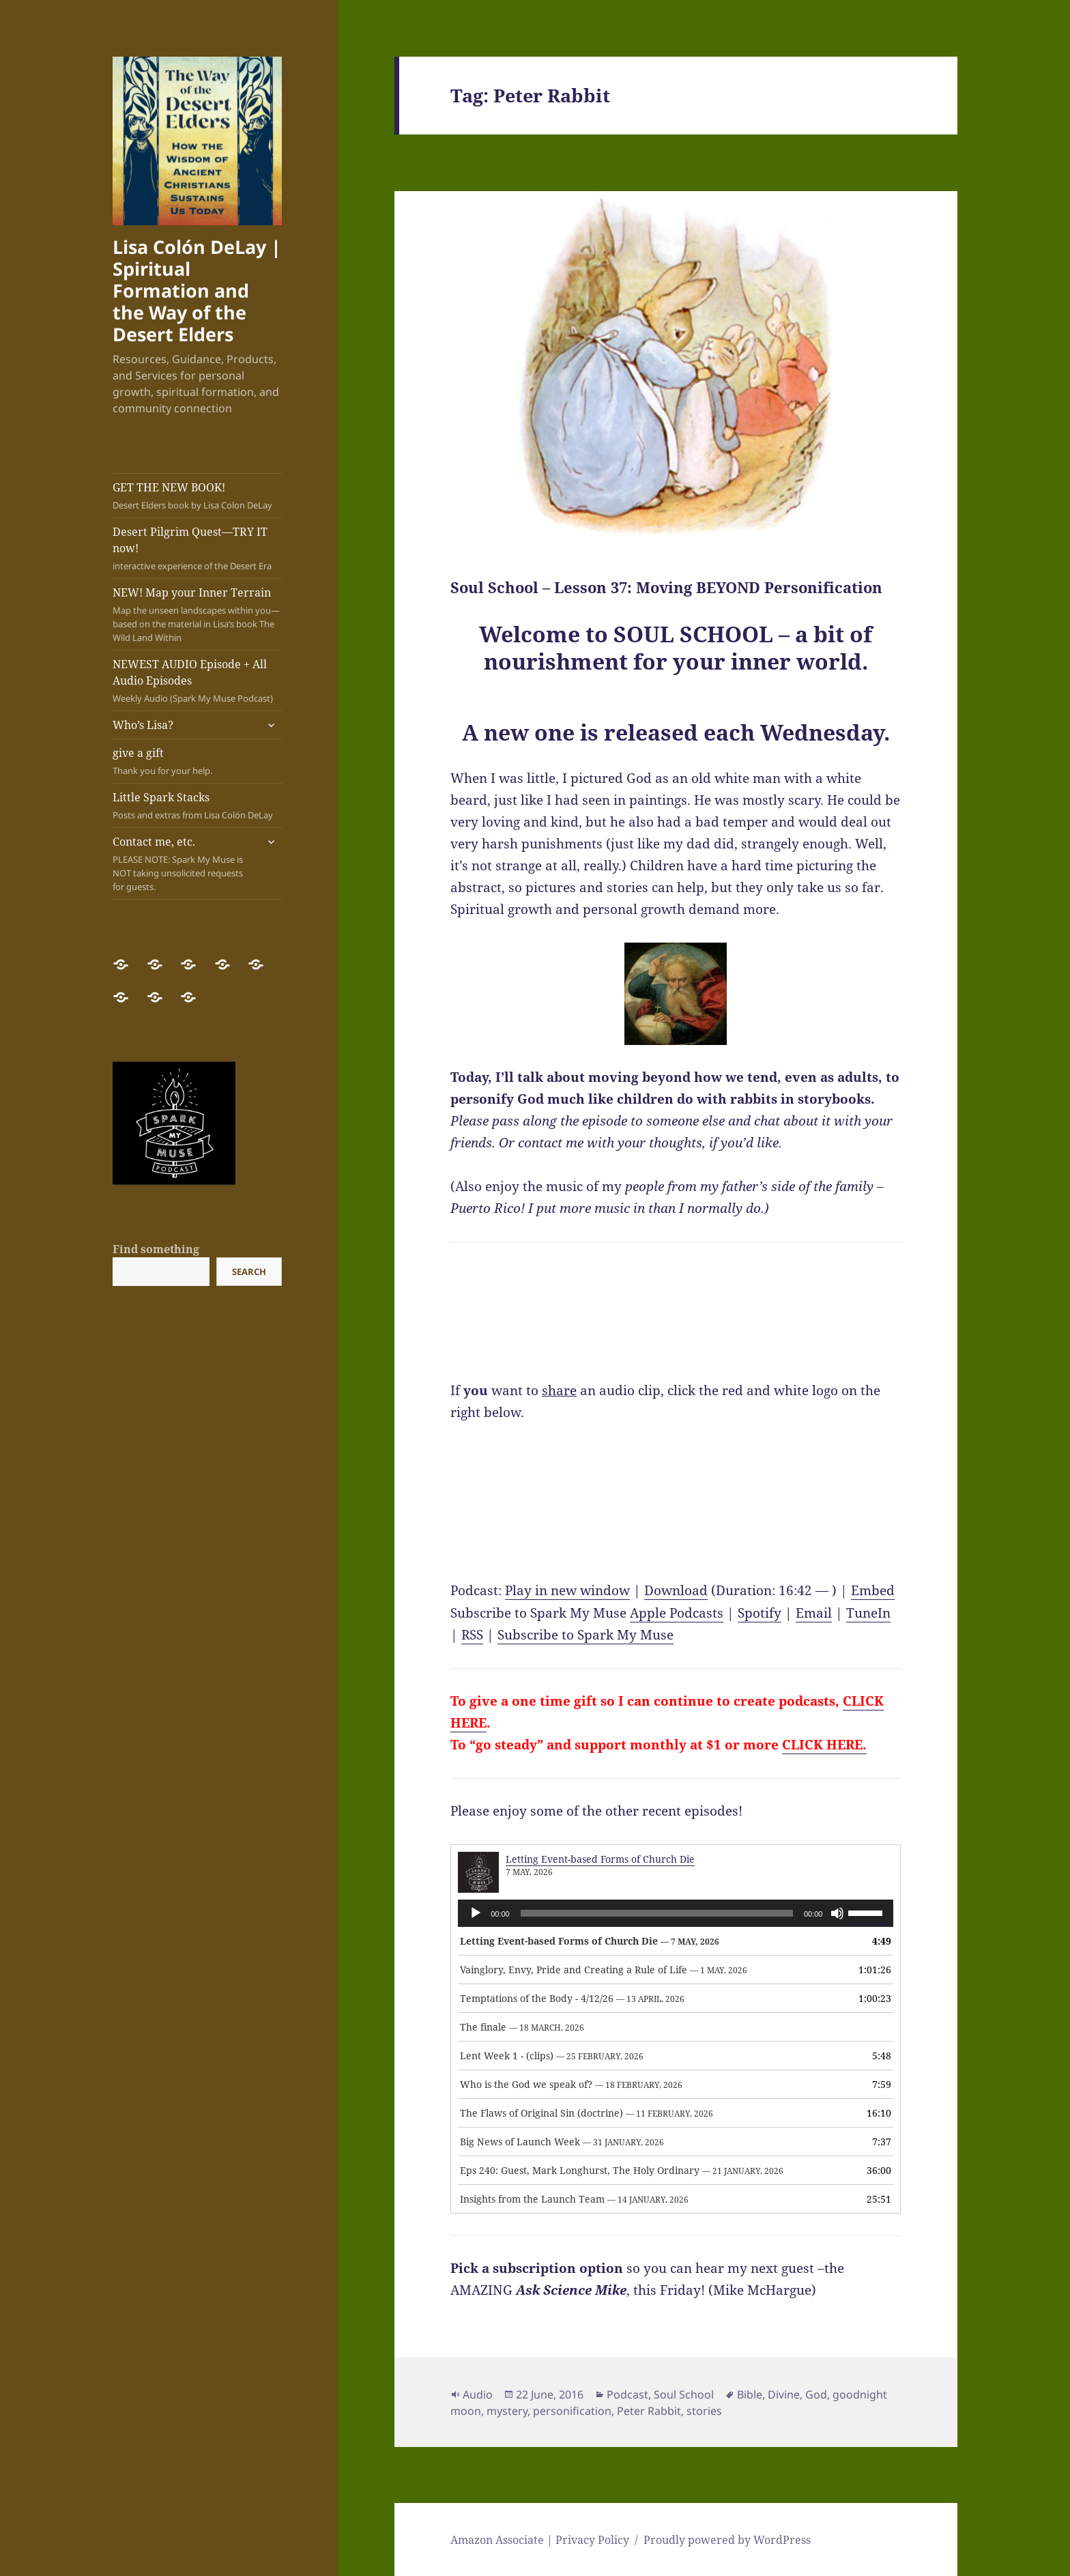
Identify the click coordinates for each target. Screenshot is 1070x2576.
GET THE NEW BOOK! (197, 496)
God (816, 2394)
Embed (873, 1590)
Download (676, 1590)
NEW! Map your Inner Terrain (197, 614)
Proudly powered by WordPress (727, 2539)
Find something (156, 1249)
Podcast (627, 2394)
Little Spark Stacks (197, 806)
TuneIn (868, 1613)
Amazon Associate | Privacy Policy (539, 2539)
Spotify (759, 1613)
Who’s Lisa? (143, 724)
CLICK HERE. (824, 1745)
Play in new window (567, 1590)
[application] (675, 1913)
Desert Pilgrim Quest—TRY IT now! (197, 548)
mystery (507, 2410)
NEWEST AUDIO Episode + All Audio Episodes (197, 681)
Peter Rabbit (649, 2410)
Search (249, 1271)
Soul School (684, 2394)
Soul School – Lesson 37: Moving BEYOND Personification (666, 587)
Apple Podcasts (676, 1613)
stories (704, 2410)
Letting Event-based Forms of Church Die (600, 1858)
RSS (472, 1635)
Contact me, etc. (184, 863)
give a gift (197, 761)
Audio (478, 2394)
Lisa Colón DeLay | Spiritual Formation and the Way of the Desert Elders (197, 290)
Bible (749, 2394)
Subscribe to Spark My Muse (585, 1635)
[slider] (657, 1913)
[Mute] (837, 1913)
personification (572, 2410)
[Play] (475, 1913)
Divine (784, 2394)
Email (814, 1613)
